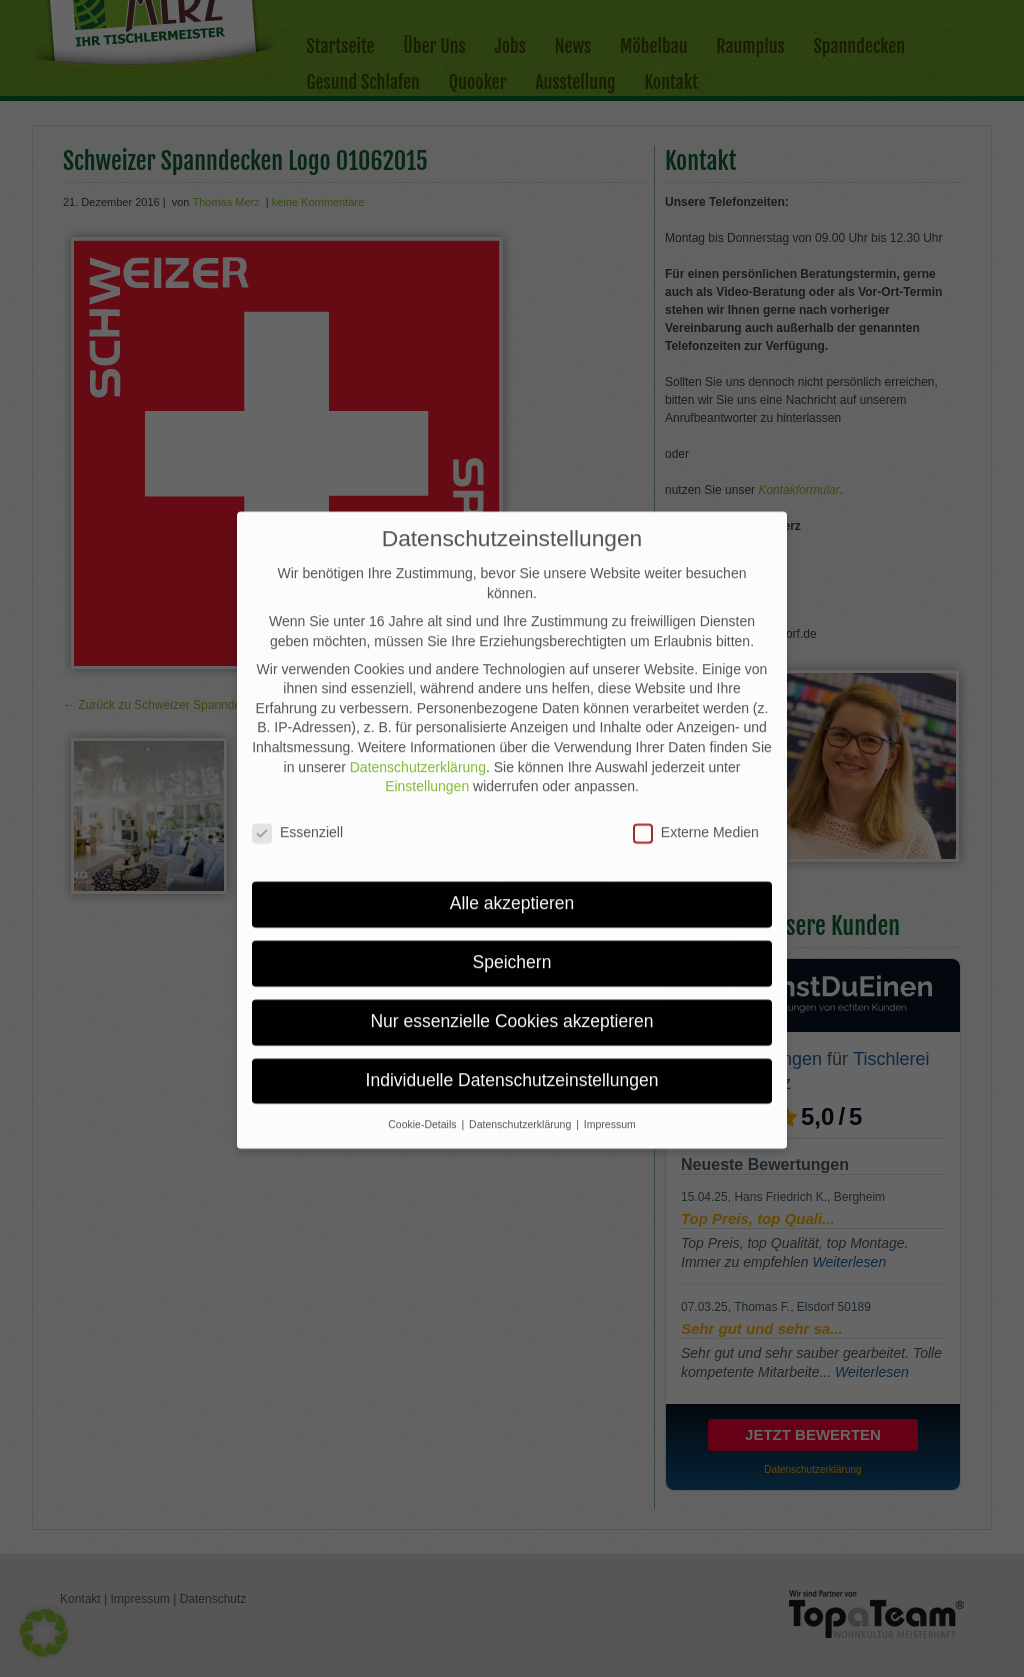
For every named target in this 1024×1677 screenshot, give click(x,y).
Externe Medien (696, 781)
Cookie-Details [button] (423, 1073)
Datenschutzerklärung (418, 716)
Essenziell (297, 781)
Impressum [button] (610, 1073)
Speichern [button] (512, 911)
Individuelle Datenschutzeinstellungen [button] (512, 1029)
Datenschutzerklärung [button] (521, 1073)
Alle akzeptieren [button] (512, 852)
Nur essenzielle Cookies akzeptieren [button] (511, 970)
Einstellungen (427, 735)
